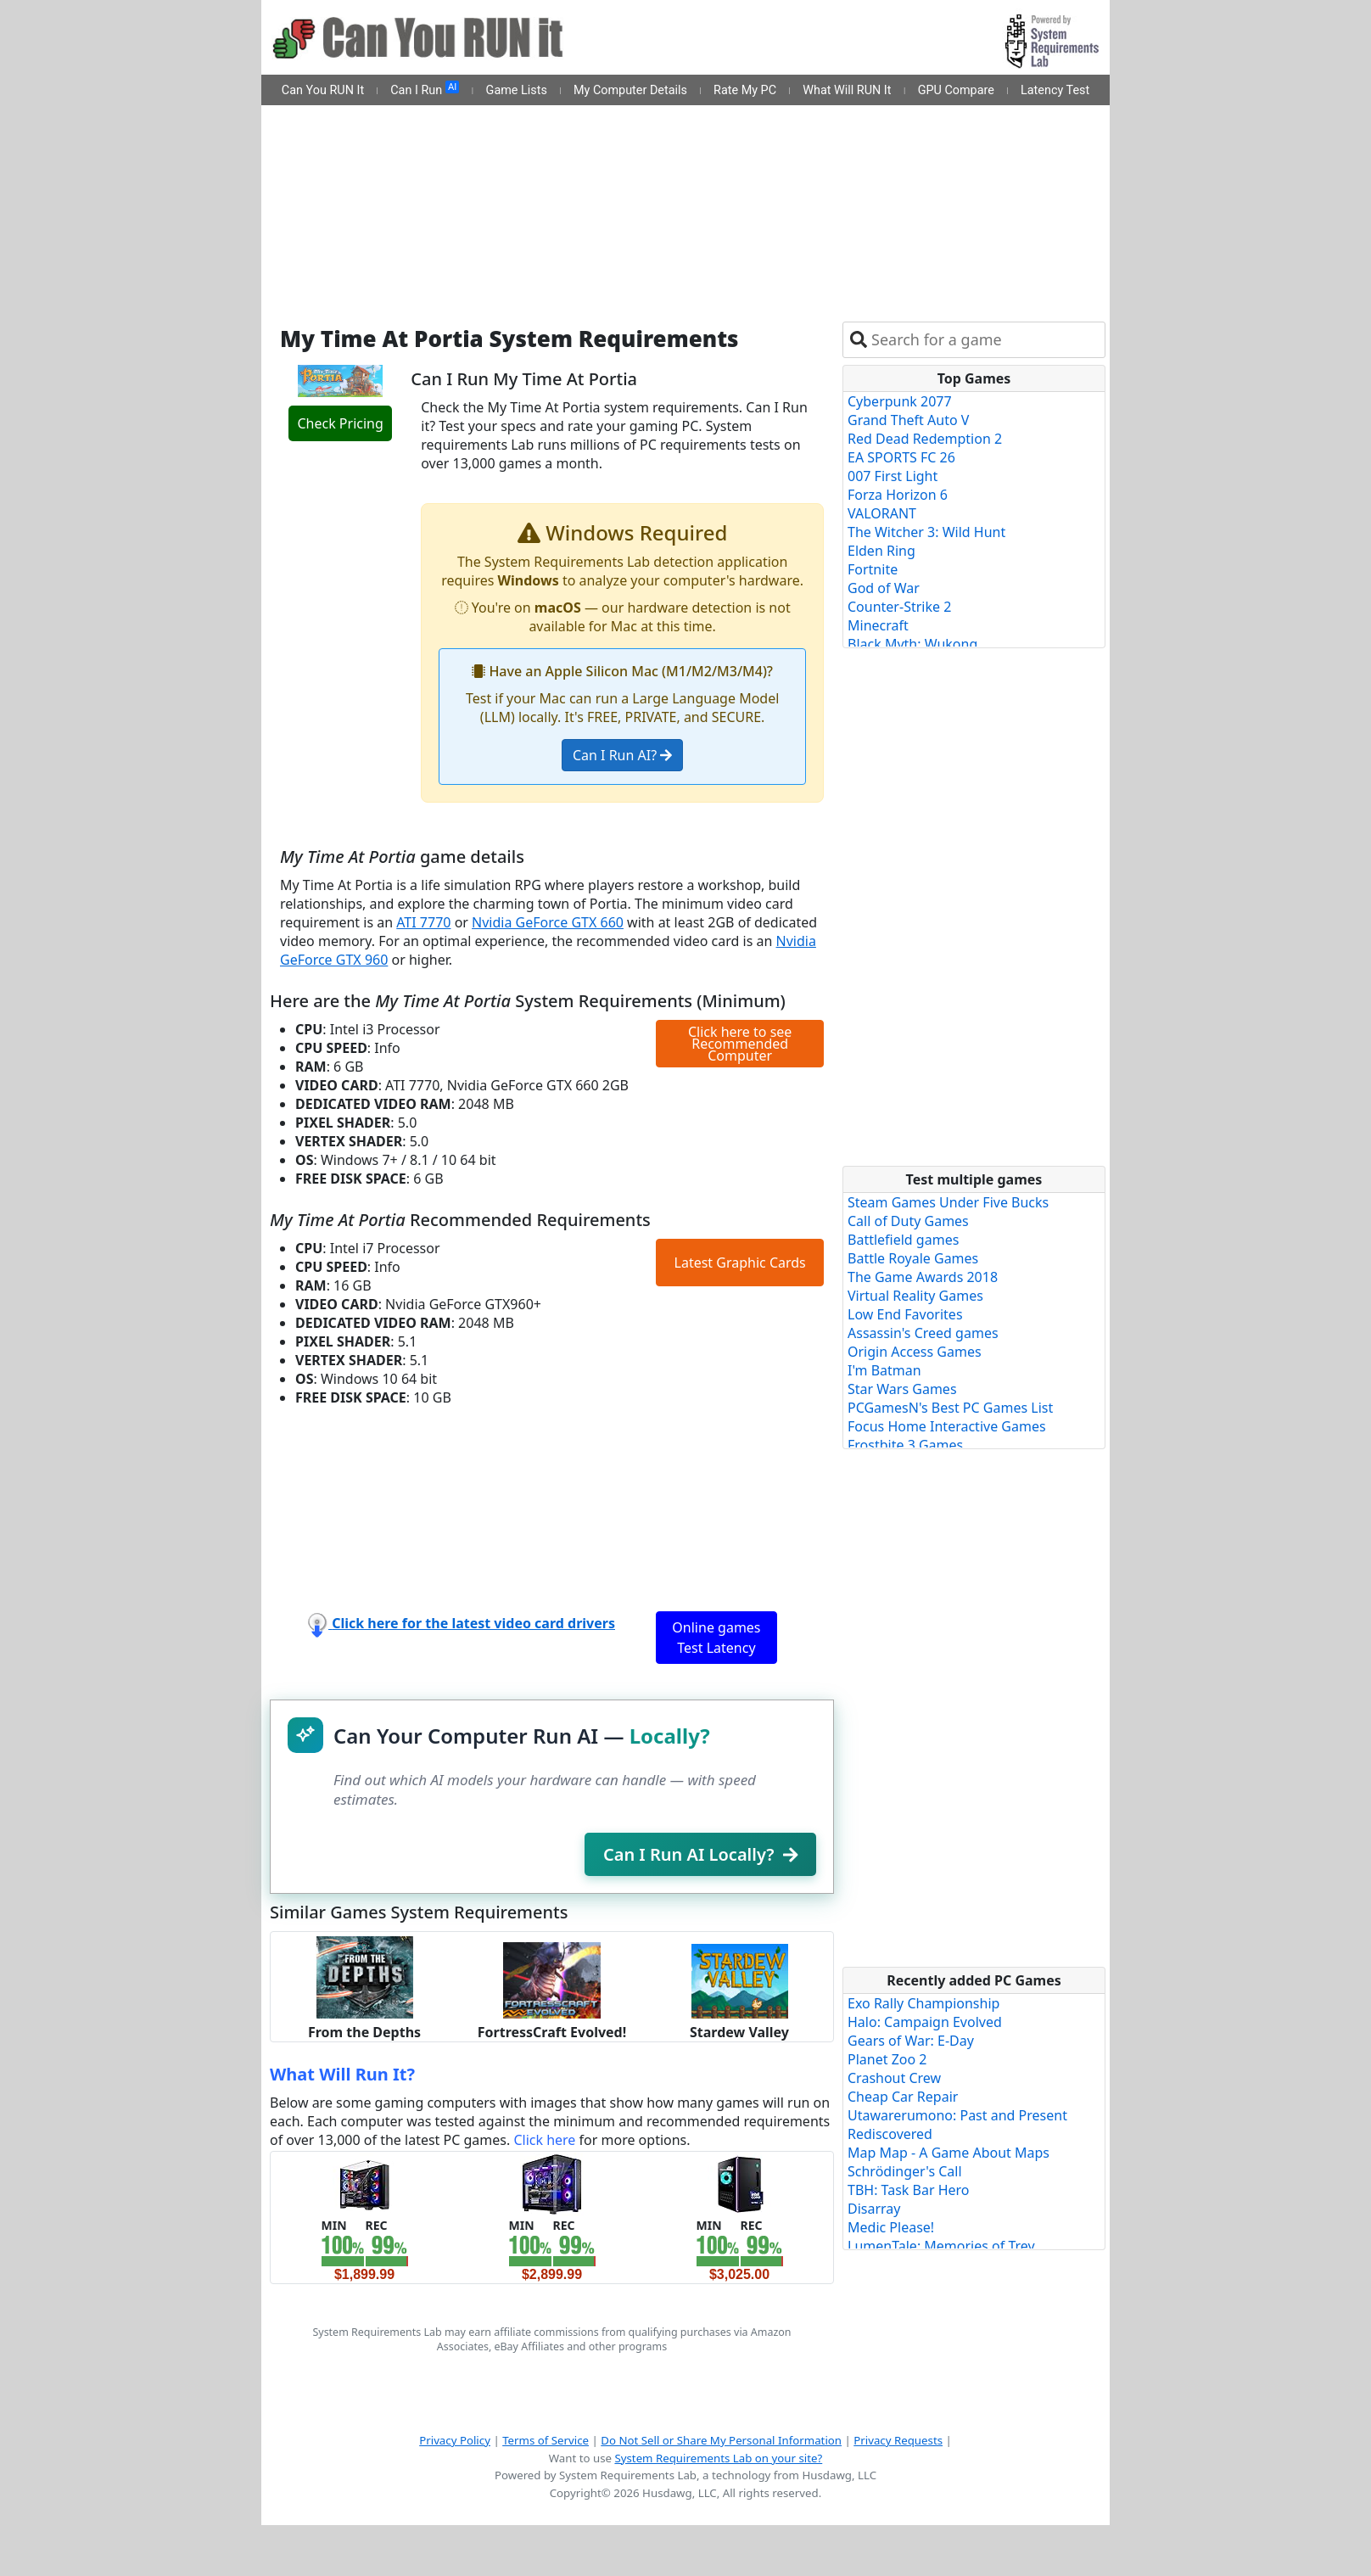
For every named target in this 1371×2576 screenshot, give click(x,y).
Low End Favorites (905, 1314)
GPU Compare (956, 90)
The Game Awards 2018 (923, 1277)
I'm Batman (884, 1370)
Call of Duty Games (908, 1221)
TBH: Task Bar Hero (909, 2190)
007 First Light (892, 476)
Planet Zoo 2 (887, 2059)
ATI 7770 (423, 922)
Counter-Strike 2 (899, 606)
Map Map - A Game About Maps (948, 2152)
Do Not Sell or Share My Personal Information (721, 2440)
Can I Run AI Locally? (700, 1854)
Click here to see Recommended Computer (740, 1043)
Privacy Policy (454, 2440)
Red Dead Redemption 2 (925, 438)
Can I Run (424, 89)
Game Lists (516, 90)
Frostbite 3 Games (905, 1445)
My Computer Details (630, 90)
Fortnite (873, 569)
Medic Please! (891, 2227)
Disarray (874, 2208)
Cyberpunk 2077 (900, 401)
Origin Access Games (915, 1351)
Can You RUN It (323, 90)
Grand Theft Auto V (908, 420)
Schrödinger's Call (905, 2171)
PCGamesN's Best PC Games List (950, 1407)
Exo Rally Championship (923, 2003)
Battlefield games (903, 1239)
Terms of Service (545, 2440)
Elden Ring (881, 550)
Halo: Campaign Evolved (925, 2022)
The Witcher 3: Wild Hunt (926, 532)
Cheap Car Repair (903, 2096)
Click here (544, 2140)
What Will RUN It (847, 90)
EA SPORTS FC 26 (901, 457)
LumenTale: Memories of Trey (941, 2246)
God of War (884, 588)
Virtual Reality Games (915, 1295)
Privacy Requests (898, 2440)
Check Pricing (340, 423)
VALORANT (882, 513)
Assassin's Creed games (923, 1333)
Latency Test (1055, 90)
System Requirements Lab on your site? (718, 2458)
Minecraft (878, 625)
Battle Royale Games (913, 1258)
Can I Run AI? (622, 755)
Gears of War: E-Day (911, 2040)
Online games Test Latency (716, 1637)
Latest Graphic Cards (740, 1262)
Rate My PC (744, 90)
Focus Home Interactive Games (947, 1426)
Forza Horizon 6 (898, 494)
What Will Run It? (342, 2074)
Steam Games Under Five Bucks (948, 1202)
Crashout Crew (894, 2078)
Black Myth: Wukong (912, 644)
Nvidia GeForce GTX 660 (548, 922)
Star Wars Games (902, 1389)
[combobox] (984, 339)
